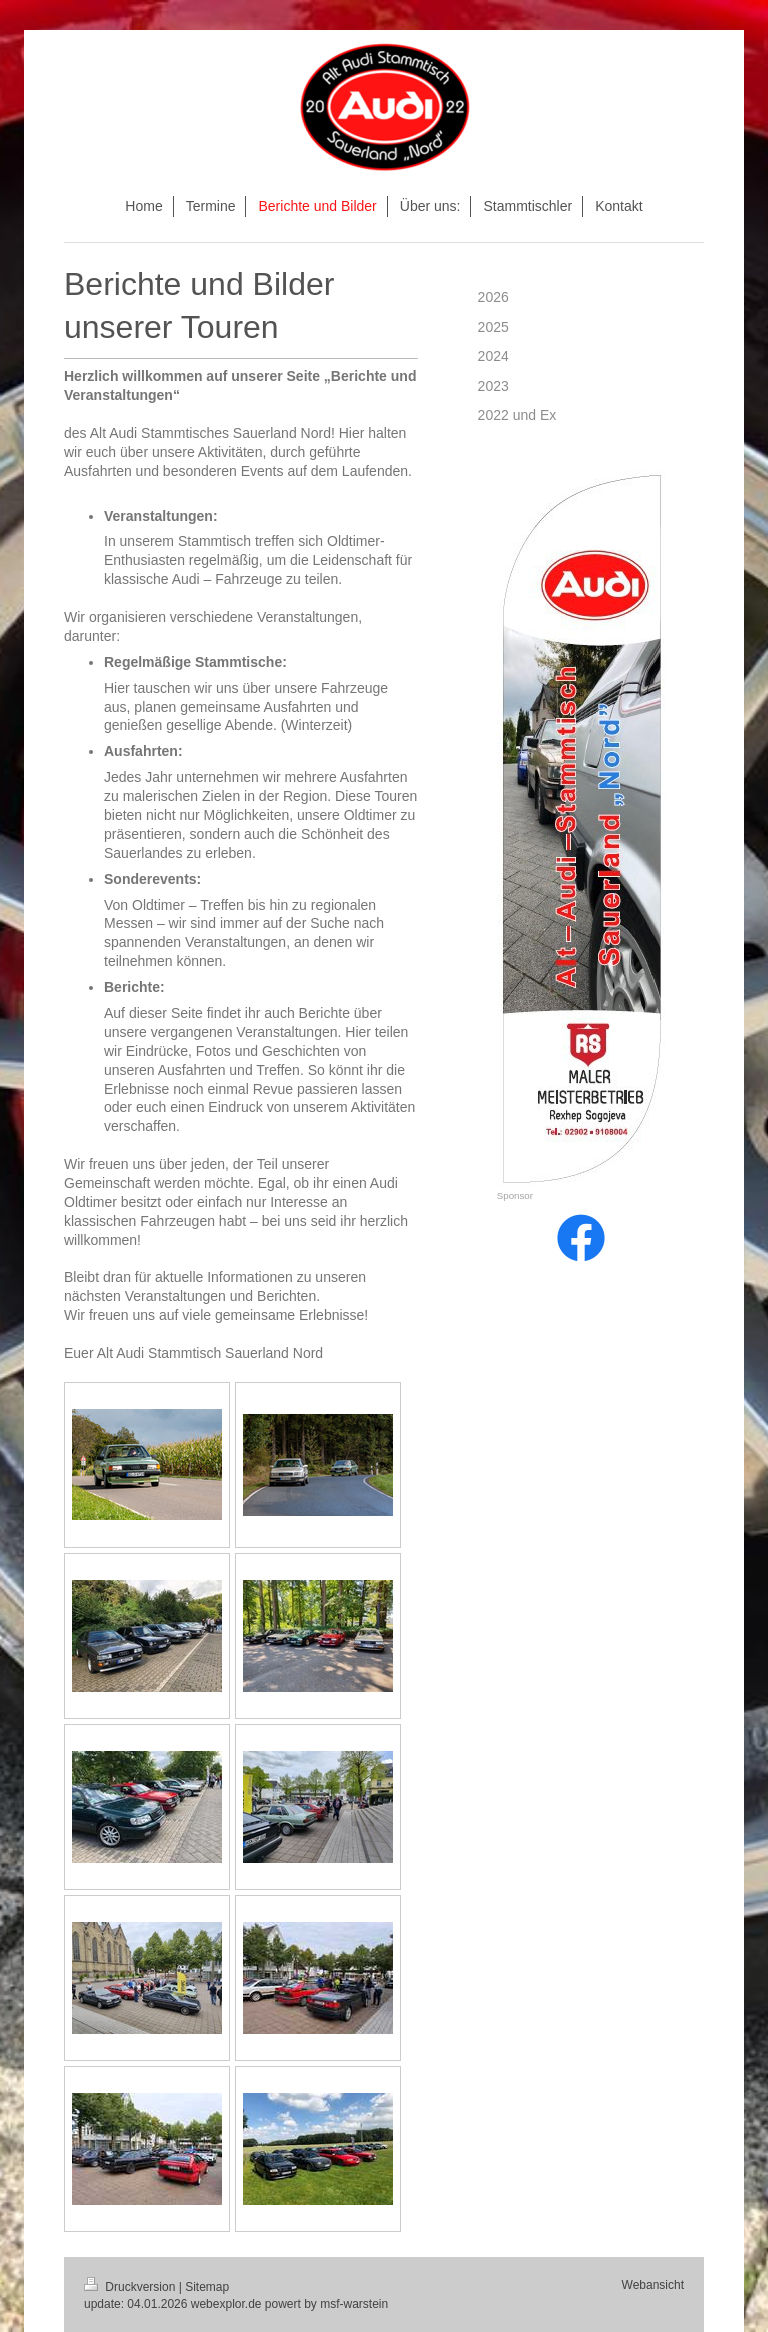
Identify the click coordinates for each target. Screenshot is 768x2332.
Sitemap (207, 2287)
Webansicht (653, 2285)
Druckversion (131, 2287)
